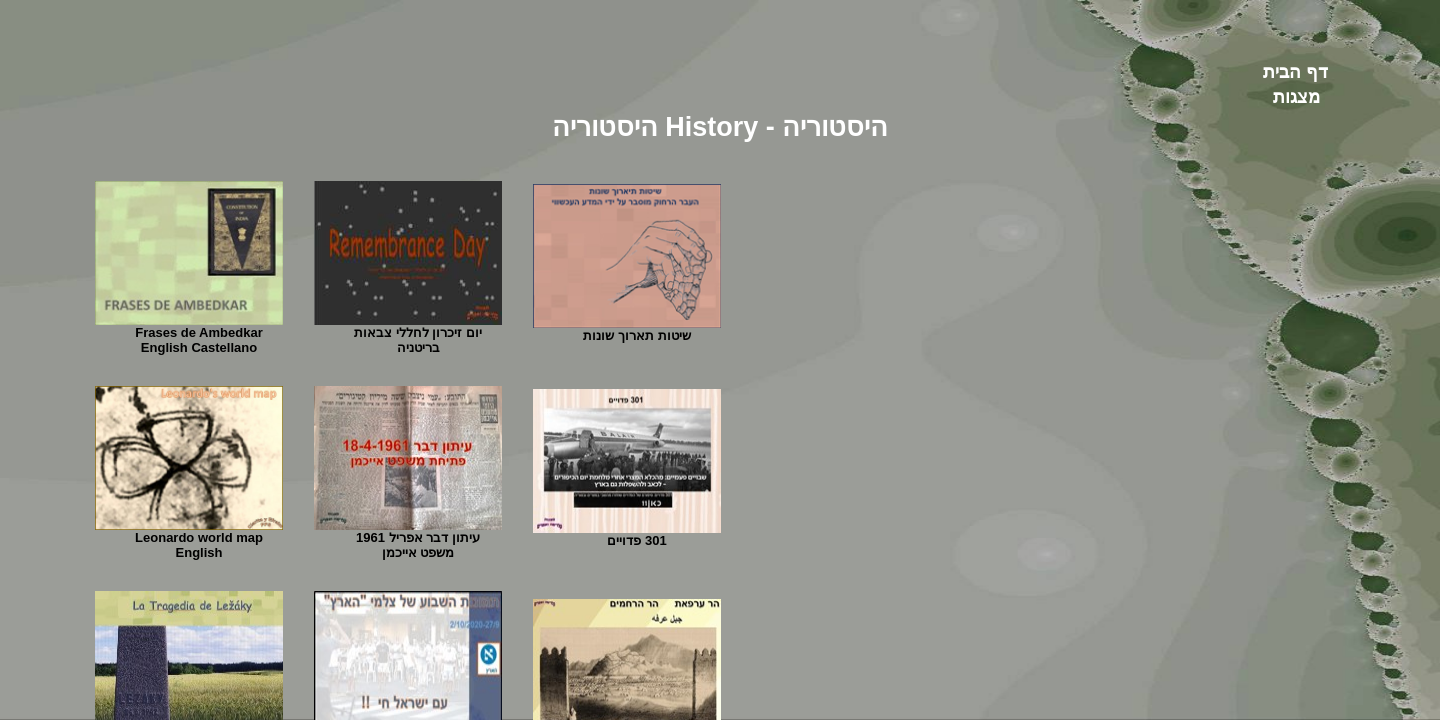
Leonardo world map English (199, 545)
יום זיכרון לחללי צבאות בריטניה (418, 340)
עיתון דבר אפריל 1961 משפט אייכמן (418, 545)
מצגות (1296, 97)
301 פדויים (636, 540)
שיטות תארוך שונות (636, 335)
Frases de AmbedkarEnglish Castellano (198, 340)
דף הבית (1295, 72)
